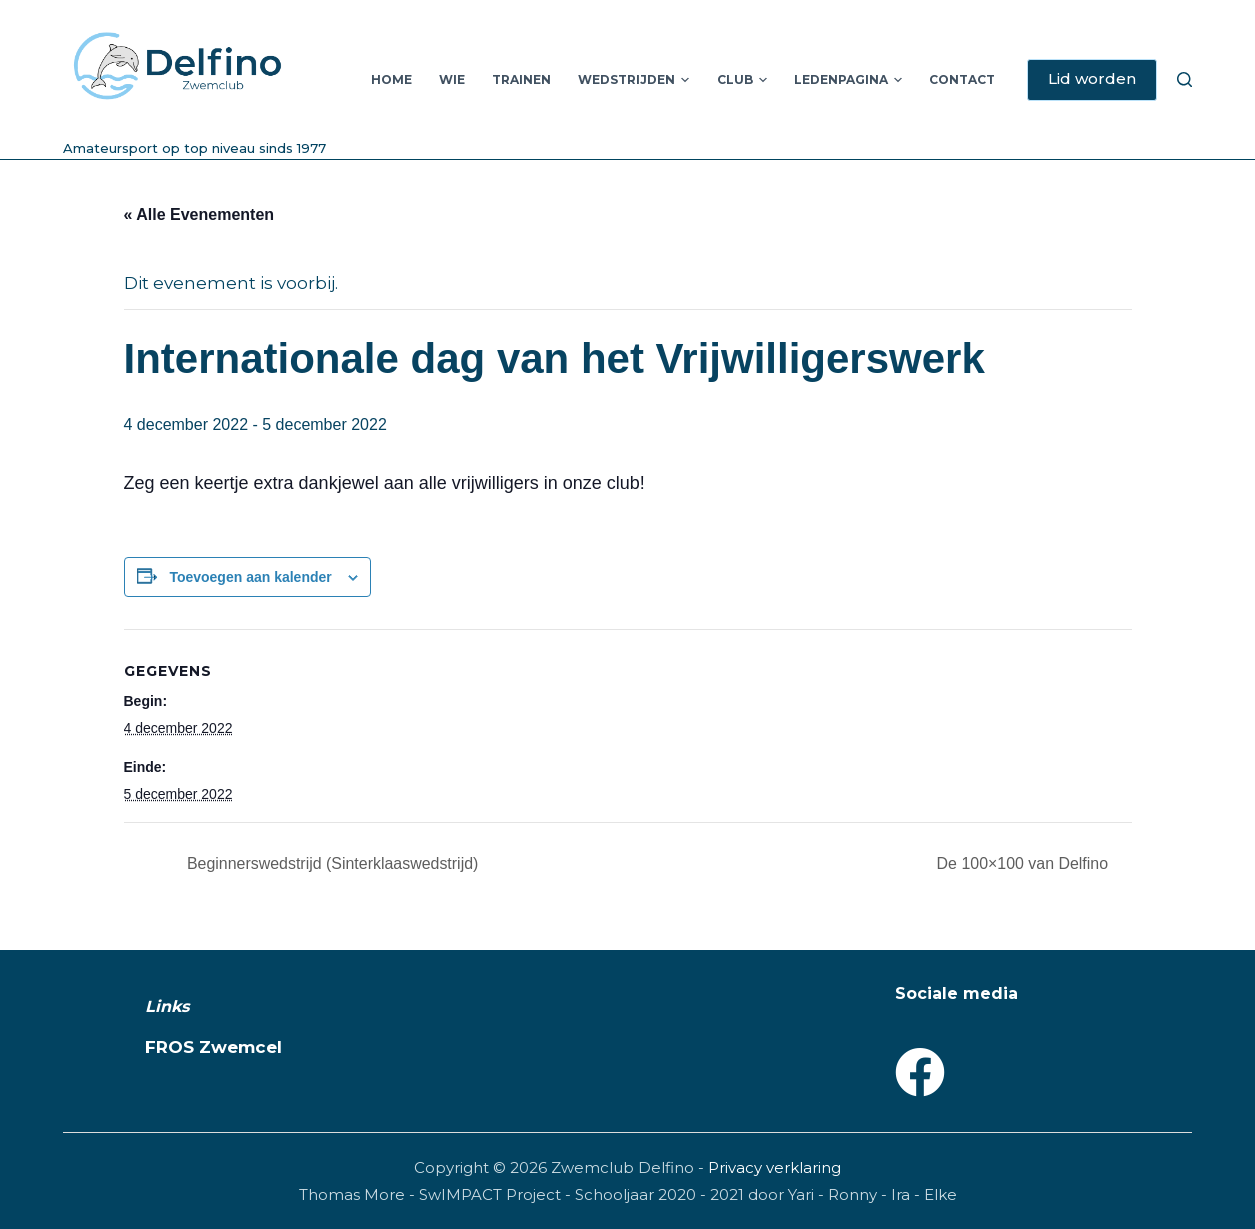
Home (391, 79)
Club (742, 80)
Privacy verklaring (774, 1167)
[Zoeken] (1184, 79)
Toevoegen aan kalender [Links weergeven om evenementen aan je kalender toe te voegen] (250, 577)
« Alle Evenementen (199, 214)
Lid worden (1092, 78)
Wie (452, 79)
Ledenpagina (848, 80)
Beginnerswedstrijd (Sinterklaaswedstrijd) (331, 863)
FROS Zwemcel (213, 1047)
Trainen (521, 79)
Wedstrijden (633, 80)
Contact (962, 79)
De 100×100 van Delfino (1024, 863)
